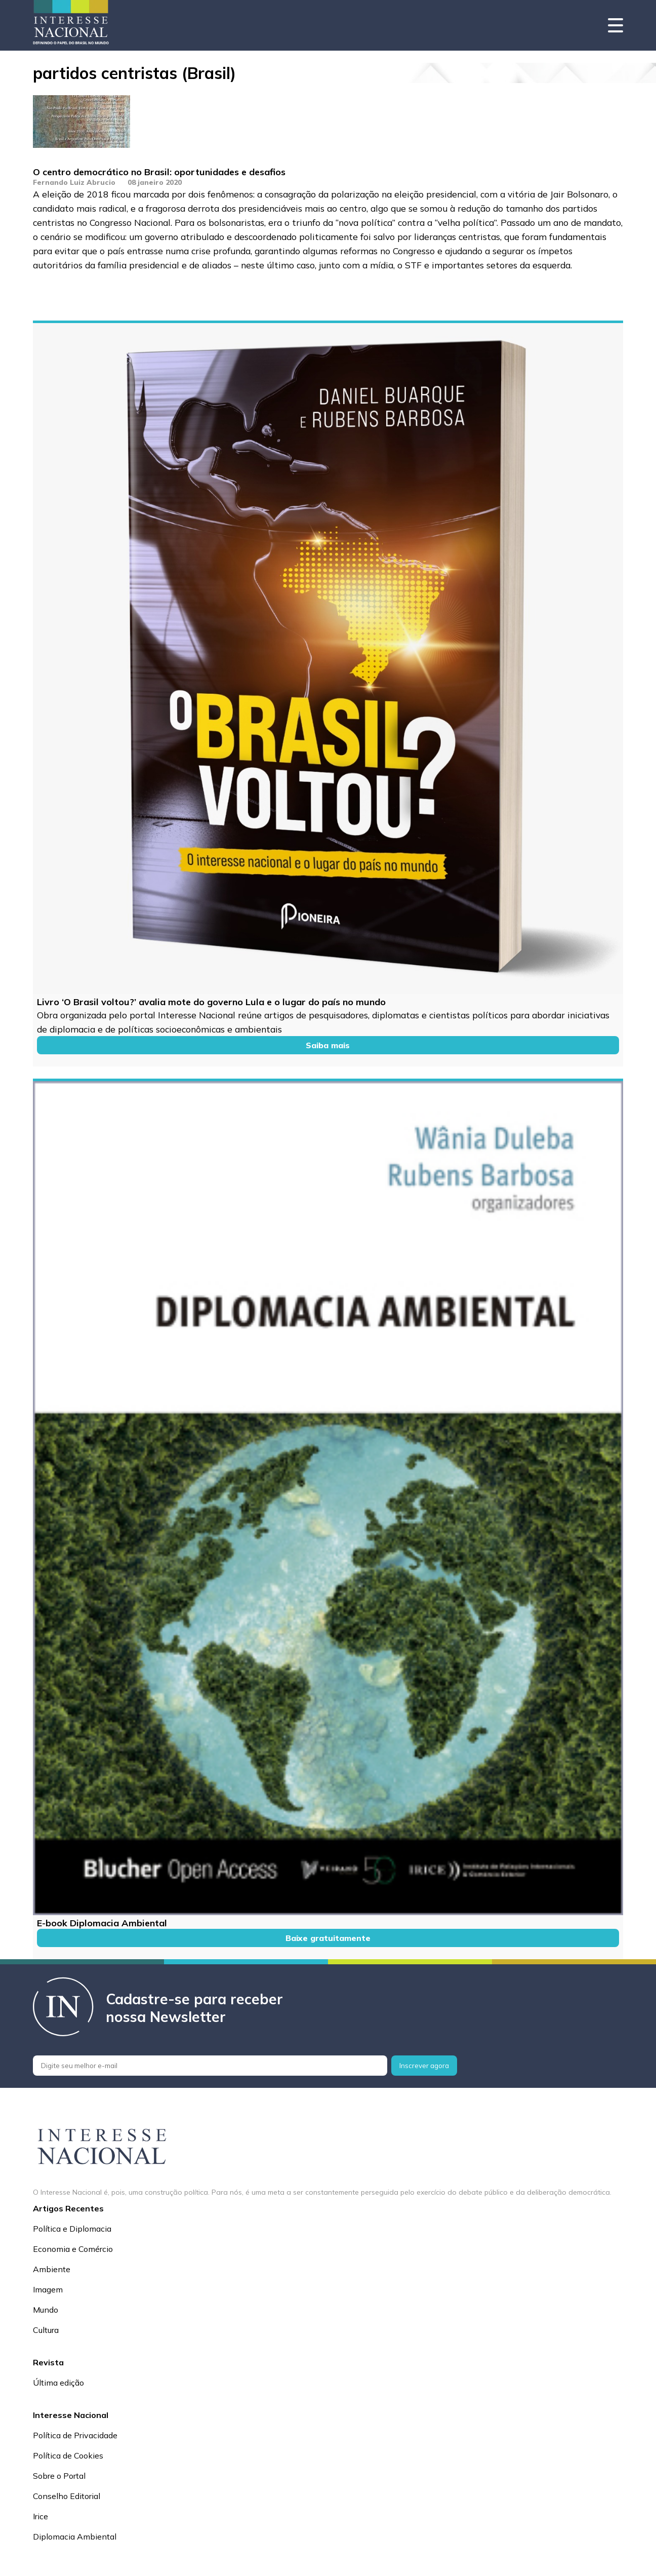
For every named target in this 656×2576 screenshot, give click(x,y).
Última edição (58, 2382)
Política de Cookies (68, 2455)
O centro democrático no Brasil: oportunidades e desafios (159, 172)
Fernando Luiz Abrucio (74, 182)
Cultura (46, 2330)
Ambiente (51, 2269)
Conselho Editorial (66, 2496)
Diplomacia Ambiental (74, 2536)
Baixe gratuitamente (328, 1938)
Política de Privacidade (75, 2435)
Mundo (45, 2310)
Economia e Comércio (73, 2249)
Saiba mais (328, 1045)
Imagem (48, 2289)
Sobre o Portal (59, 2476)
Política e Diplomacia (72, 2229)
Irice (40, 2516)
